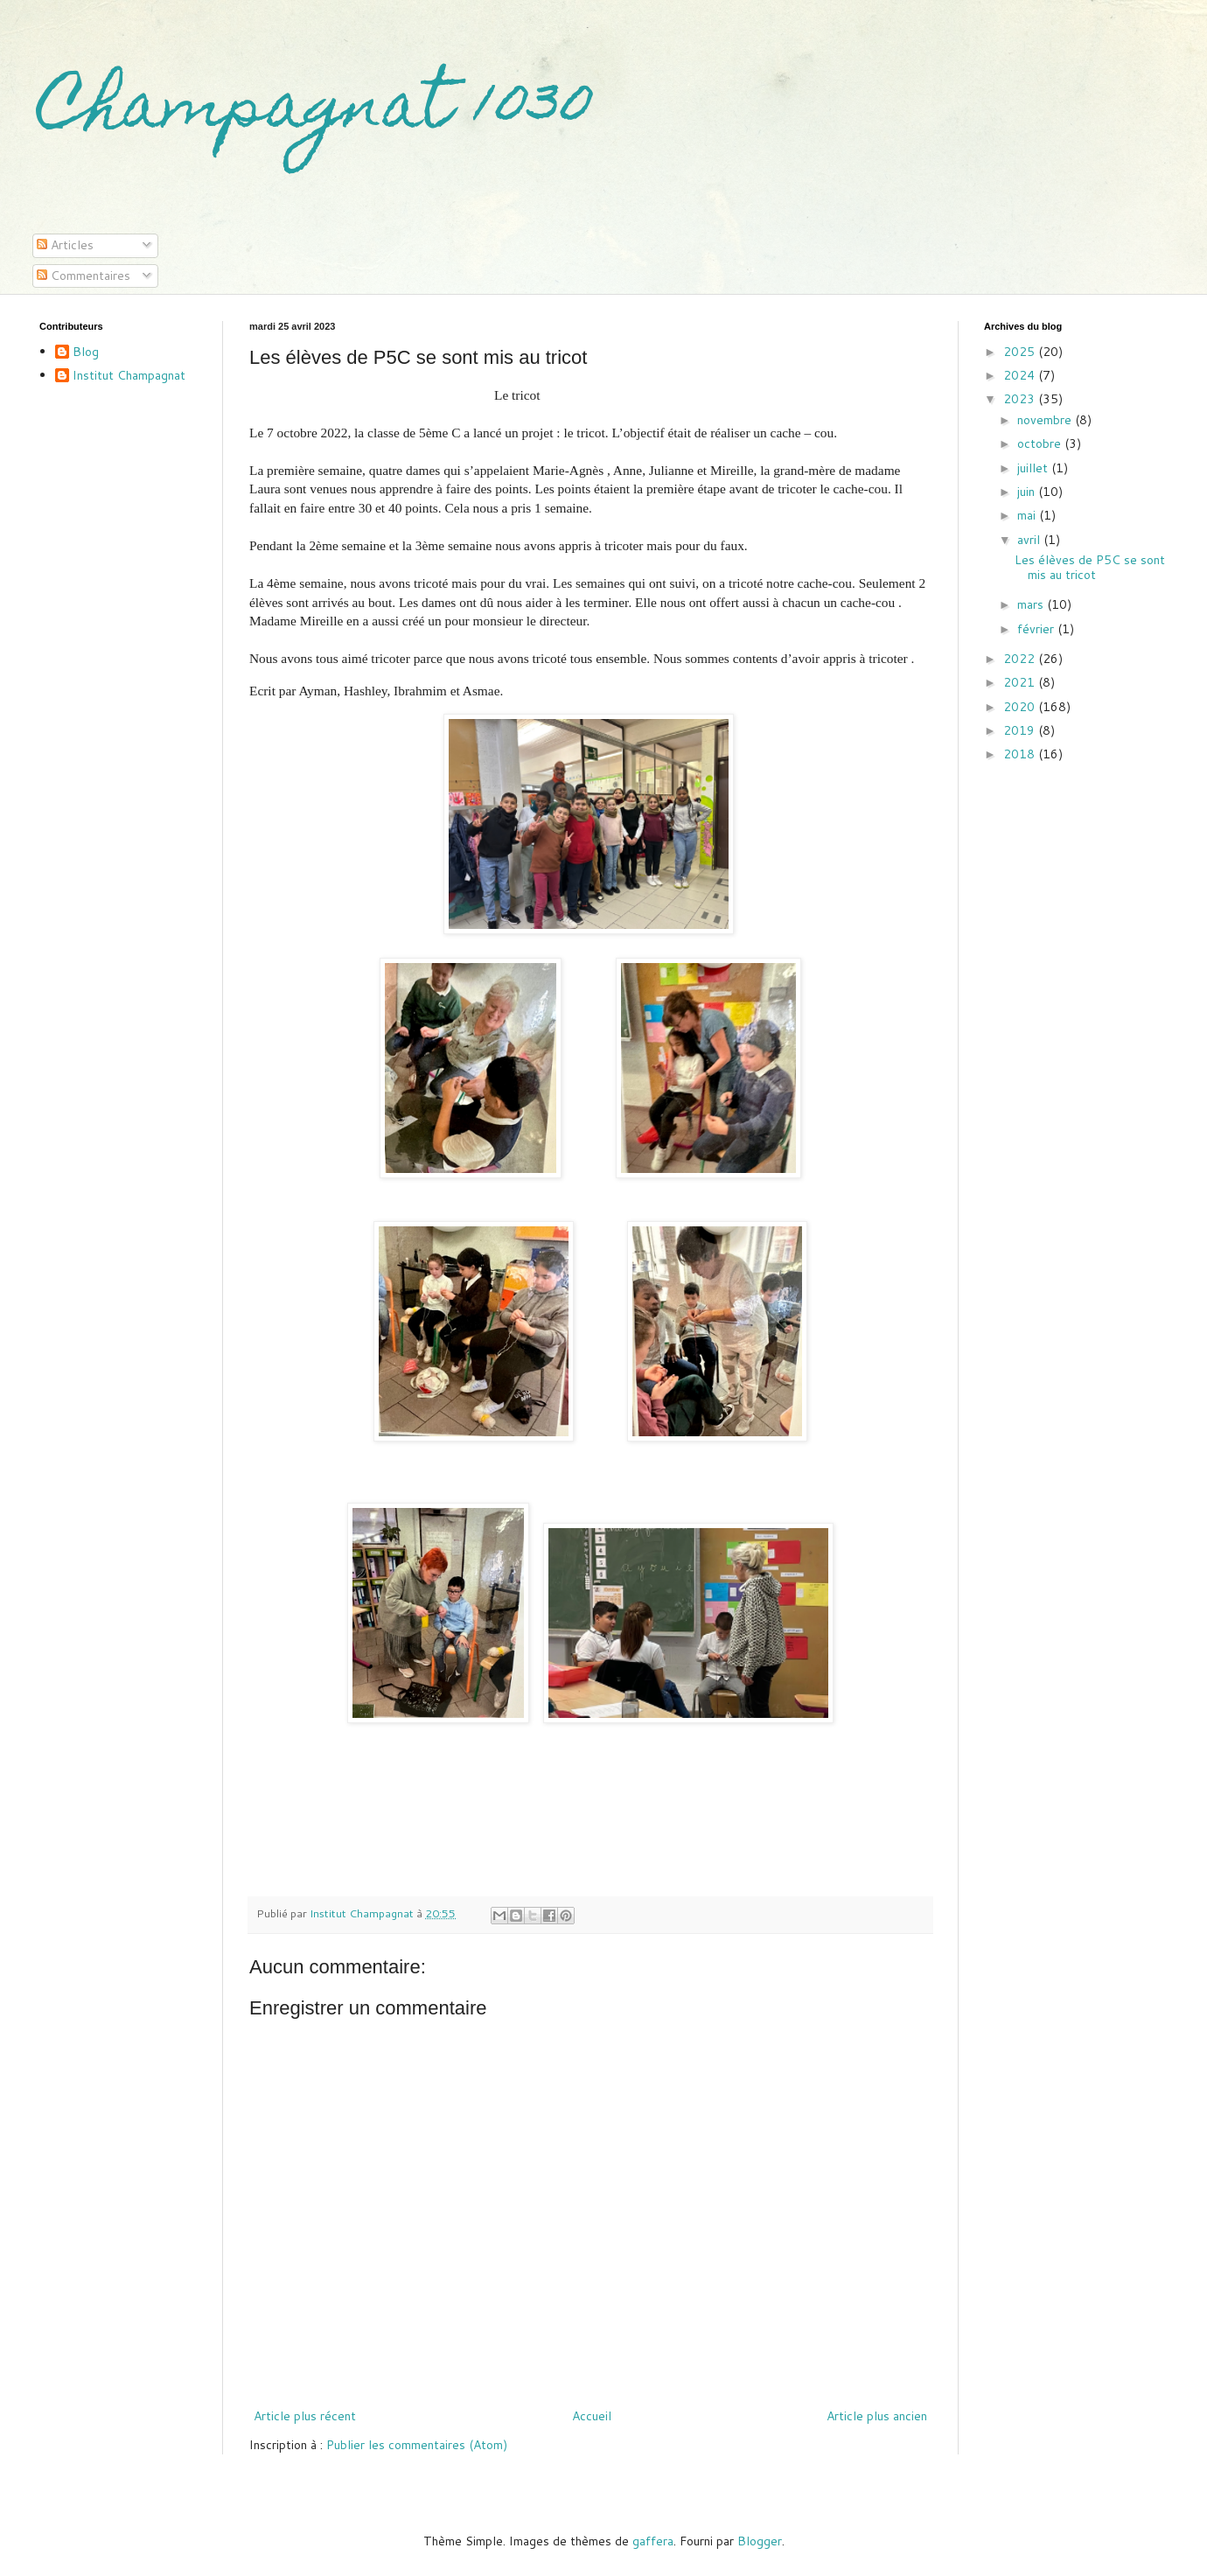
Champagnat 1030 (316, 111)
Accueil (591, 2416)
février (1037, 629)
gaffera (652, 2541)
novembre (1046, 420)
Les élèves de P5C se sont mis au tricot (1090, 567)
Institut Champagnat (129, 376)
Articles (65, 245)
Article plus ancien (877, 2416)
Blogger (759, 2541)
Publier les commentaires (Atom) (416, 2445)
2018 (1020, 754)
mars (1032, 604)
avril (1030, 539)
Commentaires (83, 275)
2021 (1020, 682)
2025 (1020, 351)
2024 (1020, 375)
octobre (1040, 443)
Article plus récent (305, 2416)
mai (1028, 515)
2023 (1020, 399)
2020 (1020, 707)
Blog (86, 352)
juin (1027, 491)
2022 (1020, 658)
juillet (1034, 468)
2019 (1020, 730)
